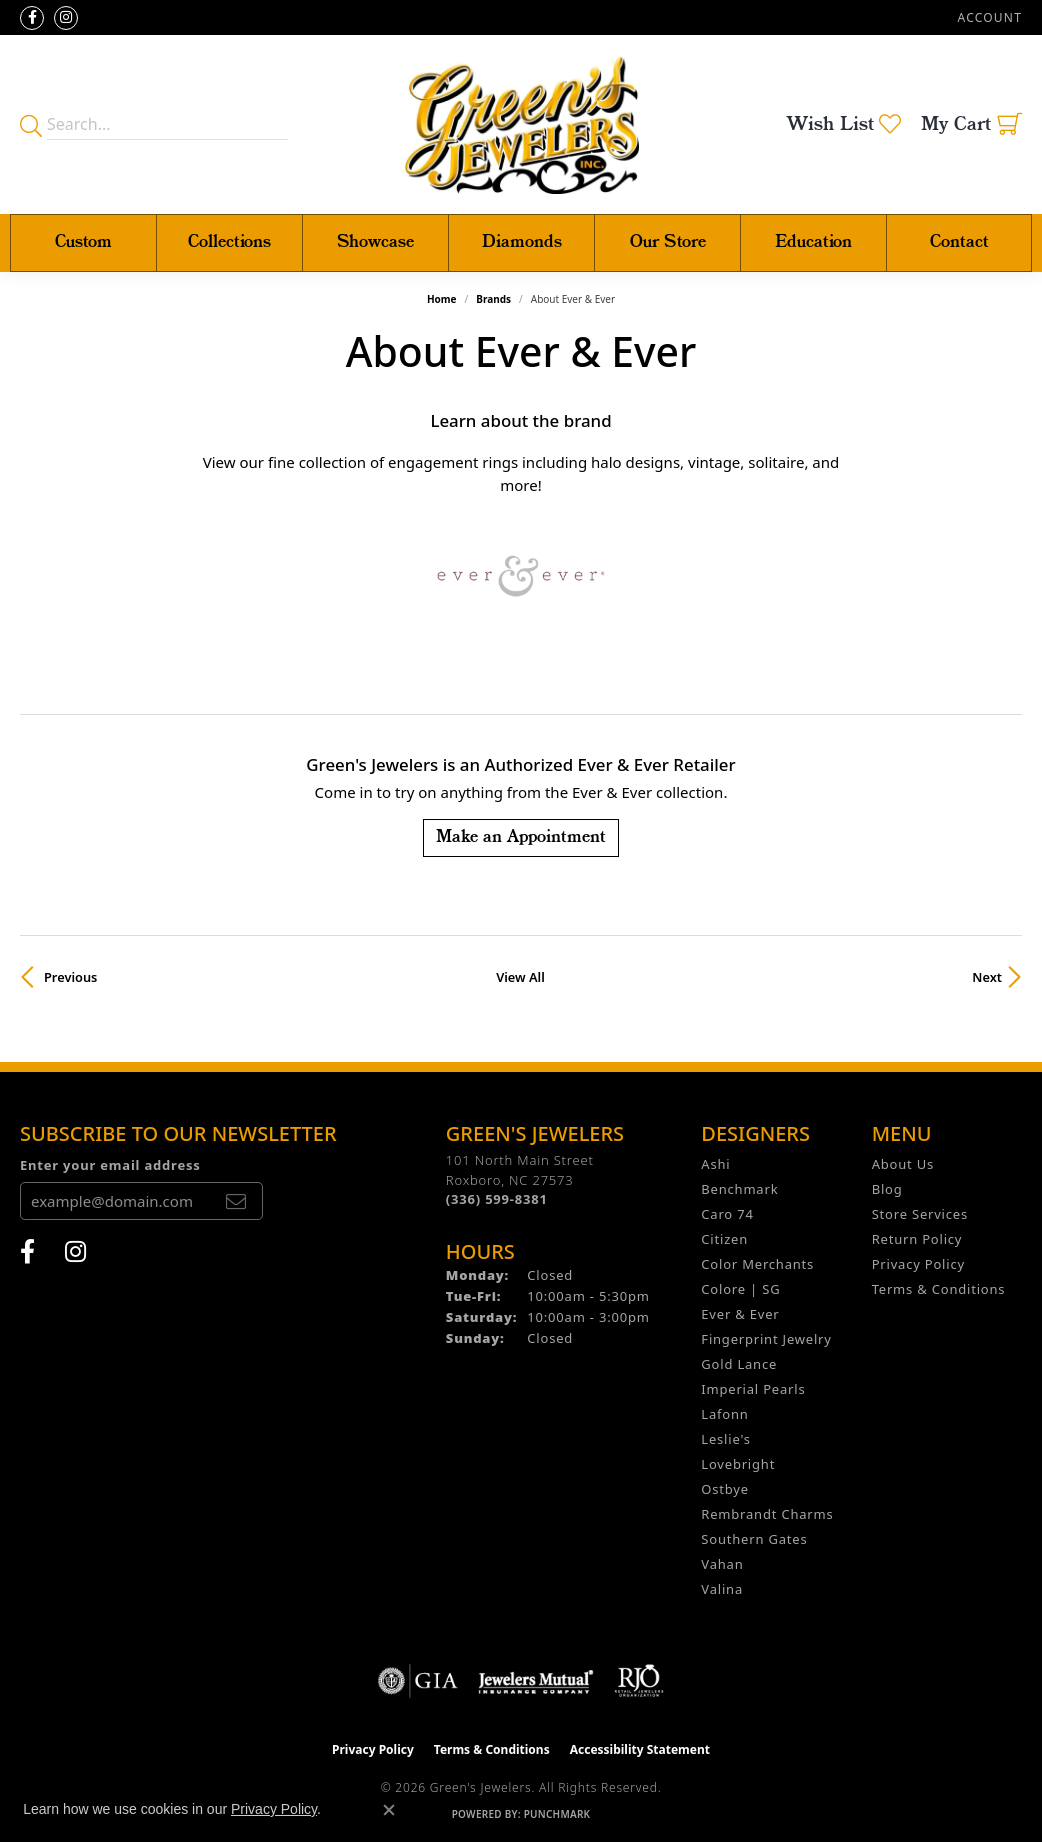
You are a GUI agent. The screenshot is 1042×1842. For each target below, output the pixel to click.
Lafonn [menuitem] (724, 1414)
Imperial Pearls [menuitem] (753, 1389)
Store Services (920, 1214)
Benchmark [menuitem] (739, 1189)
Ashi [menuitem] (715, 1164)
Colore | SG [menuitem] (740, 1289)
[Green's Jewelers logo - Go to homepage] (521, 124)
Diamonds (522, 242)
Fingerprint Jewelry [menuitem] (766, 1339)
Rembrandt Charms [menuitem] (767, 1514)
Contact (959, 242)
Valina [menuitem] (722, 1589)
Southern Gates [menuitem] (754, 1539)
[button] (988, 17)
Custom (83, 242)
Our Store (668, 242)
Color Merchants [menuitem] (757, 1264)
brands (493, 299)
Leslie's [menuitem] (725, 1439)
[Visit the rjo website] (639, 1681)
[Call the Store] (497, 1199)
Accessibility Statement (640, 1749)
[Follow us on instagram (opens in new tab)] (66, 18)
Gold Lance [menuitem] (739, 1364)
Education (813, 242)
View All (520, 977)
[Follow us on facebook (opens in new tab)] (32, 18)
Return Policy (917, 1239)
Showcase (375, 242)
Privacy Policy (918, 1264)
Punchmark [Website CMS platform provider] (557, 1814)
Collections (229, 242)
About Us (903, 1164)
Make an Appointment (521, 837)
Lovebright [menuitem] (738, 1464)
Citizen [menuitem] (724, 1239)
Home (442, 299)
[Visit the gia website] (418, 1681)
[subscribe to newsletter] (236, 1201)
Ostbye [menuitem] (725, 1489)
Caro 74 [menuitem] (727, 1214)
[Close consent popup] (389, 1810)
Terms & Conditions (939, 1289)
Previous (70, 977)
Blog (887, 1189)
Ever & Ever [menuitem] (740, 1314)
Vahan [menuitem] (722, 1564)
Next (987, 977)
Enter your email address (110, 1165)
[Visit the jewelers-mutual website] (535, 1681)
